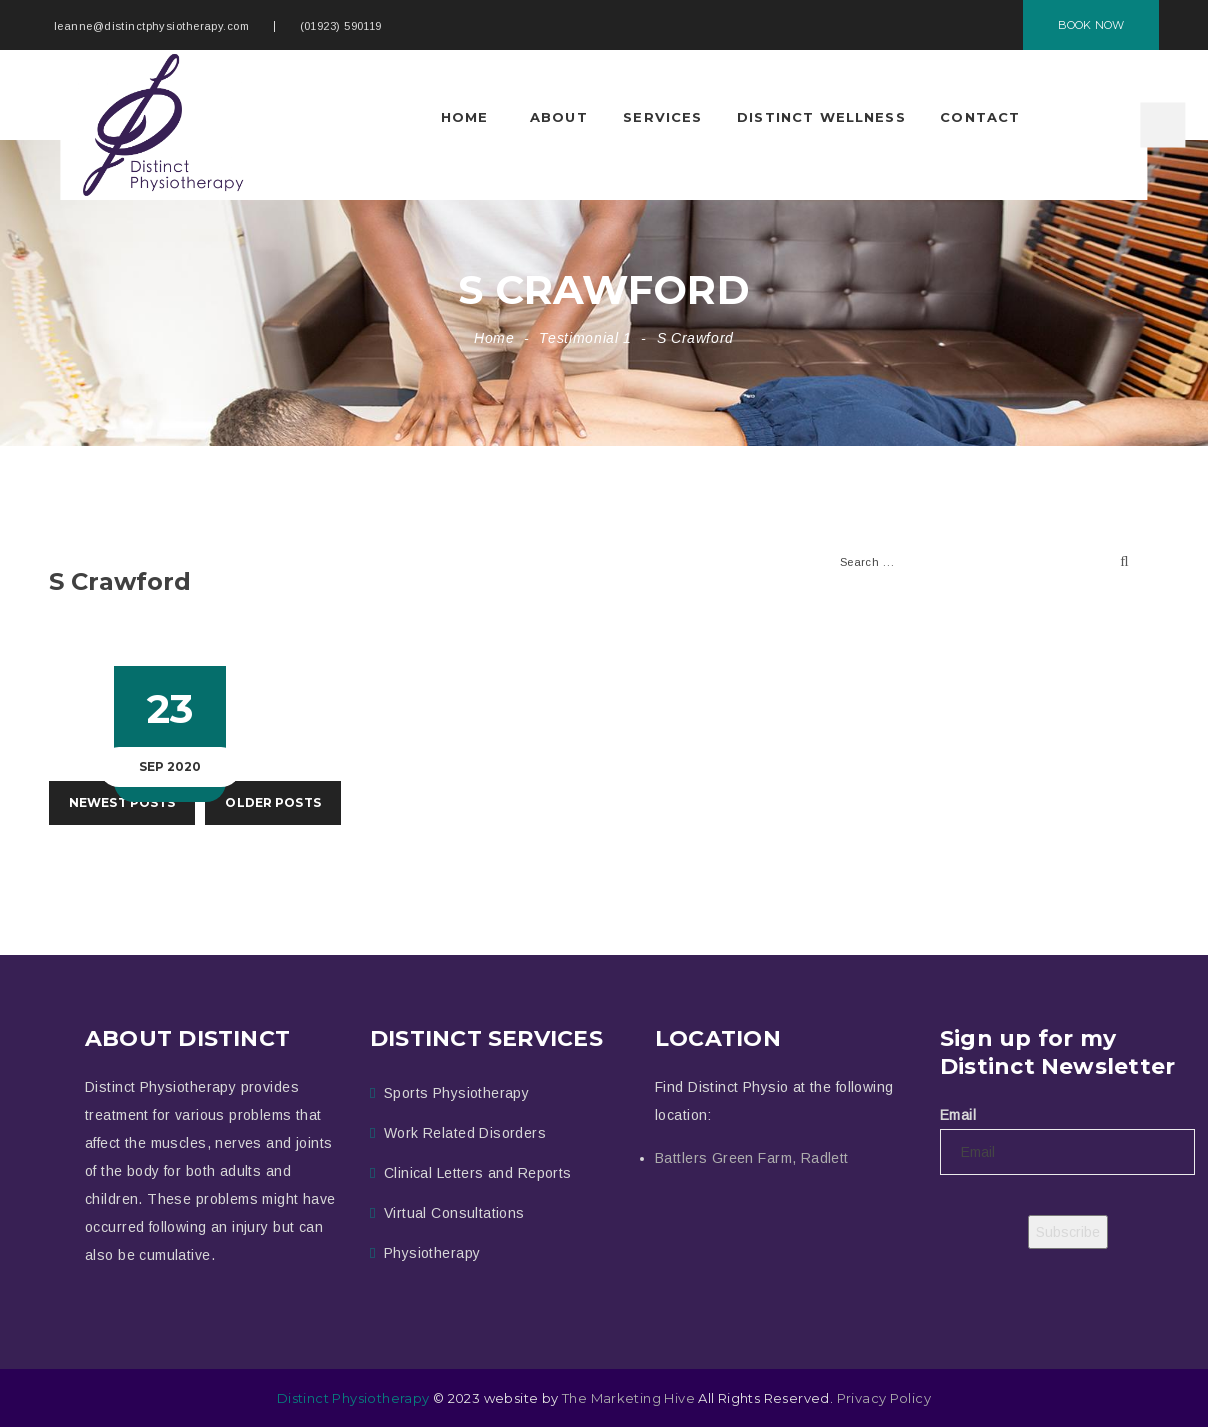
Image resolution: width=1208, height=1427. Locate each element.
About (559, 117)
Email (958, 1115)
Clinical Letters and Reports (478, 1173)
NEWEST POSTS (122, 802)
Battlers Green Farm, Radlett (752, 1158)
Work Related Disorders (465, 1133)
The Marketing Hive (628, 1398)
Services (662, 117)
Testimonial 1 (585, 338)
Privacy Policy (884, 1398)
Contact (980, 117)
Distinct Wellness (821, 117)
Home (465, 117)
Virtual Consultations (454, 1213)
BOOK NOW (1091, 25)
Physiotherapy (432, 1253)
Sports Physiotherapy (456, 1093)
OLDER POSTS (272, 802)
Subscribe (1068, 1232)
